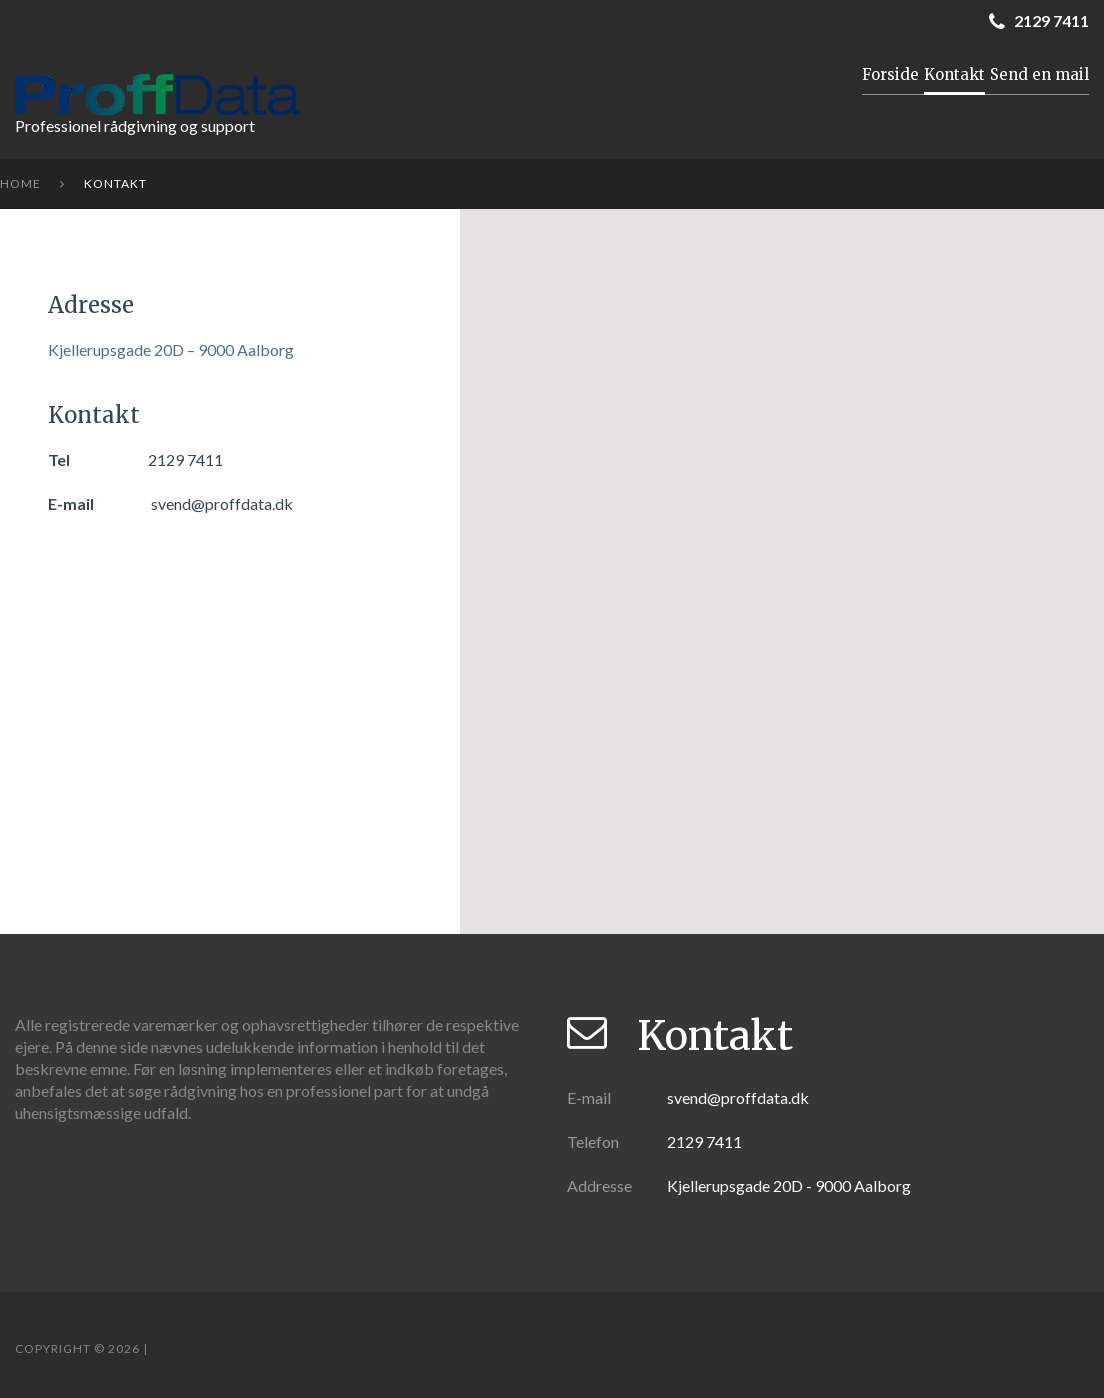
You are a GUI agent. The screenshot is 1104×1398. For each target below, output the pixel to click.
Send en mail (1039, 74)
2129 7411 (185, 459)
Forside (890, 74)
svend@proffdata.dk (222, 503)
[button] (782, 578)
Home (20, 183)
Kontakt (954, 74)
